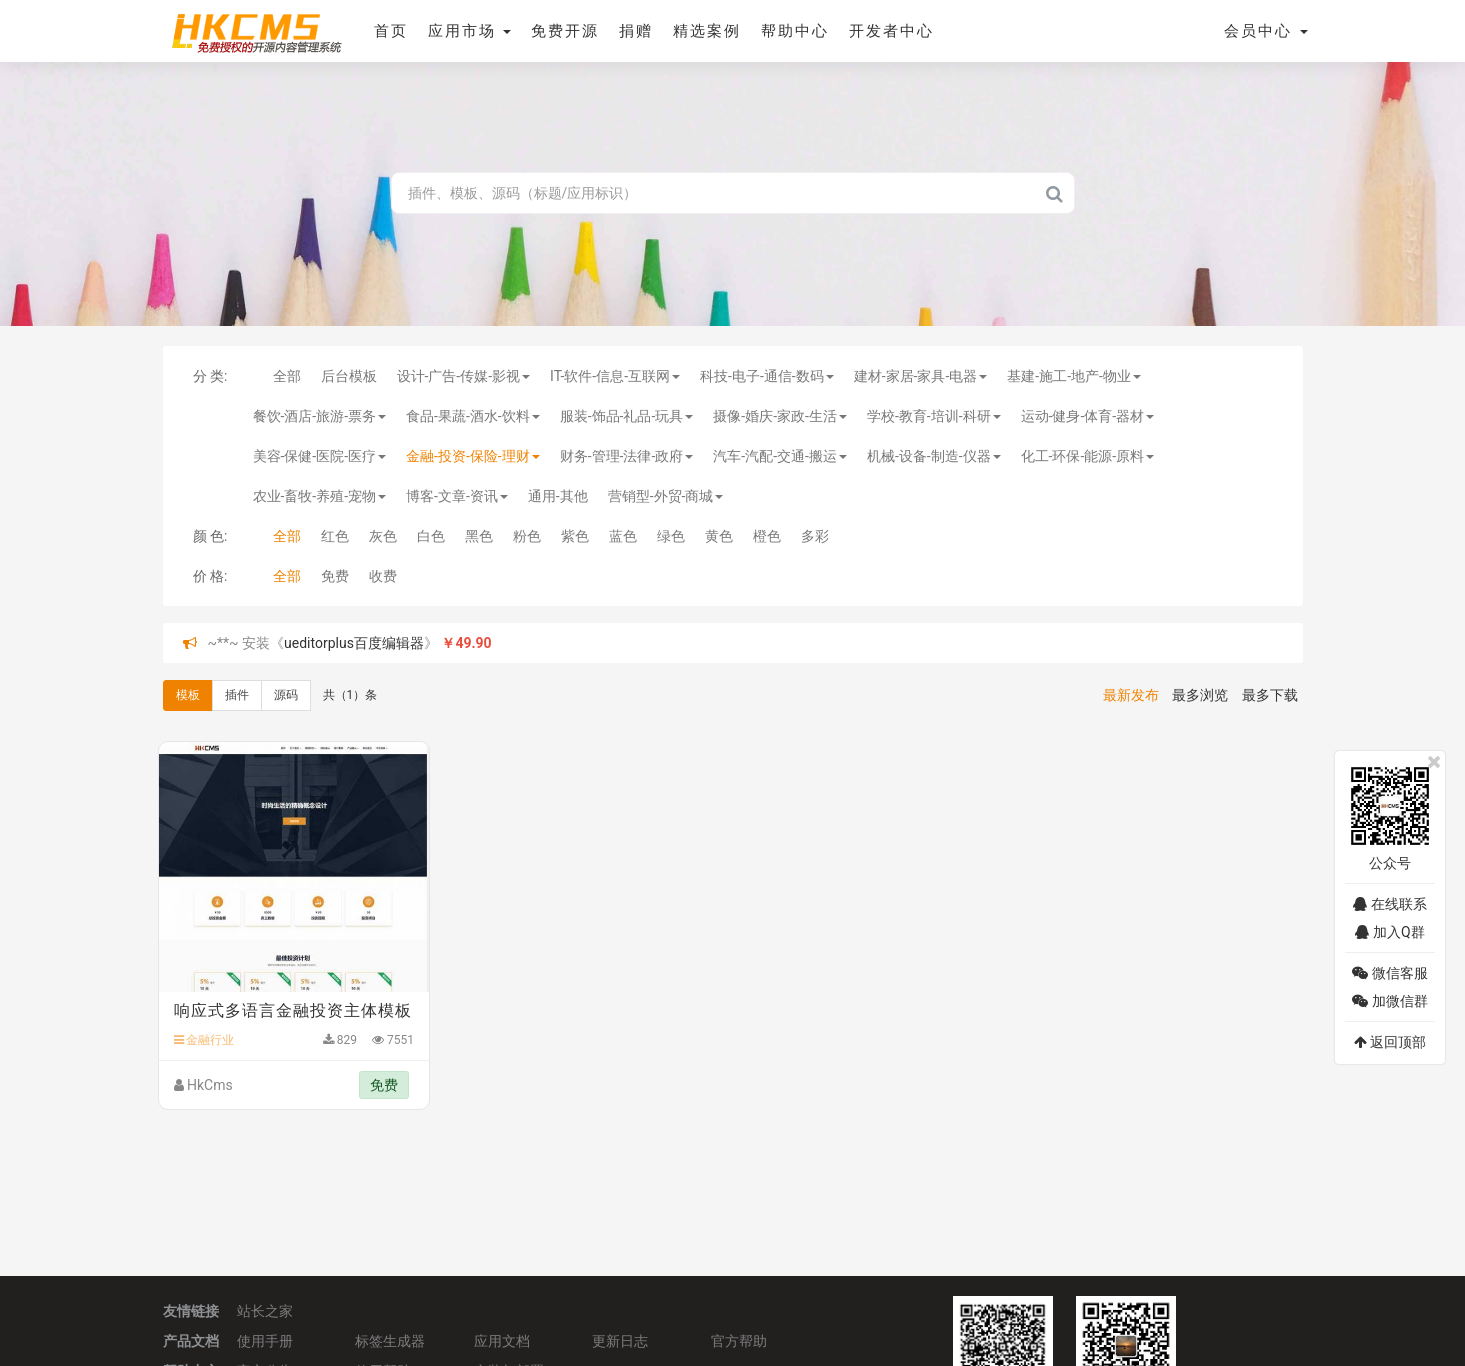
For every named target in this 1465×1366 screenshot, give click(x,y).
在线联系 (1389, 904)
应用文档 (502, 1341)
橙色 (767, 536)
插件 (237, 695)
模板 (188, 695)
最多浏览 (1200, 695)
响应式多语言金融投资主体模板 (293, 1010)
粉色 (527, 536)
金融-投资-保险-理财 (473, 456)
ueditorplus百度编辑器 (354, 643)
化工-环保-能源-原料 (1088, 456)
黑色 (479, 536)
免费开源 (565, 31)
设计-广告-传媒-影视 (464, 376)
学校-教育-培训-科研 (934, 416)
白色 (431, 536)
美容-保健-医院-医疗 (320, 456)
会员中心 (1266, 31)
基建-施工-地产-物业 (1074, 376)
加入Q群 (1389, 932)
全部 (287, 376)
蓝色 (623, 536)
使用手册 (265, 1341)
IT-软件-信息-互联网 (615, 376)
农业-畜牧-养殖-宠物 (320, 496)
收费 (383, 576)
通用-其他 (558, 496)
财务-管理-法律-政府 (627, 456)
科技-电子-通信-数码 (767, 376)
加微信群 (1389, 1001)
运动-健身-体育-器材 (1088, 416)
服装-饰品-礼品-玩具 (627, 416)
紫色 (575, 536)
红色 (335, 536)
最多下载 (1270, 695)
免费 (335, 576)
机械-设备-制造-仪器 (934, 456)
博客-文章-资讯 (457, 496)
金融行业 (204, 1040)
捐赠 (636, 31)
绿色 (671, 536)
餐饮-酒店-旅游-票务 (320, 416)
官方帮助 (739, 1341)
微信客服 (1389, 973)
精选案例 (707, 31)
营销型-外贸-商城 (666, 496)
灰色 (383, 536)
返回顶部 (1390, 1042)
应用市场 (470, 31)
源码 (286, 695)
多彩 (815, 536)
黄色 (719, 536)
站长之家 (265, 1311)
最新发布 (1131, 695)
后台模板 (349, 376)
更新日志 (620, 1341)
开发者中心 (891, 31)
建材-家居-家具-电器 (921, 376)
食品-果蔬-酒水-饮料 (473, 416)
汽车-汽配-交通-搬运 (780, 456)
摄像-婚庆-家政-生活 (780, 416)
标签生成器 (390, 1341)
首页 (391, 31)
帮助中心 (795, 31)
